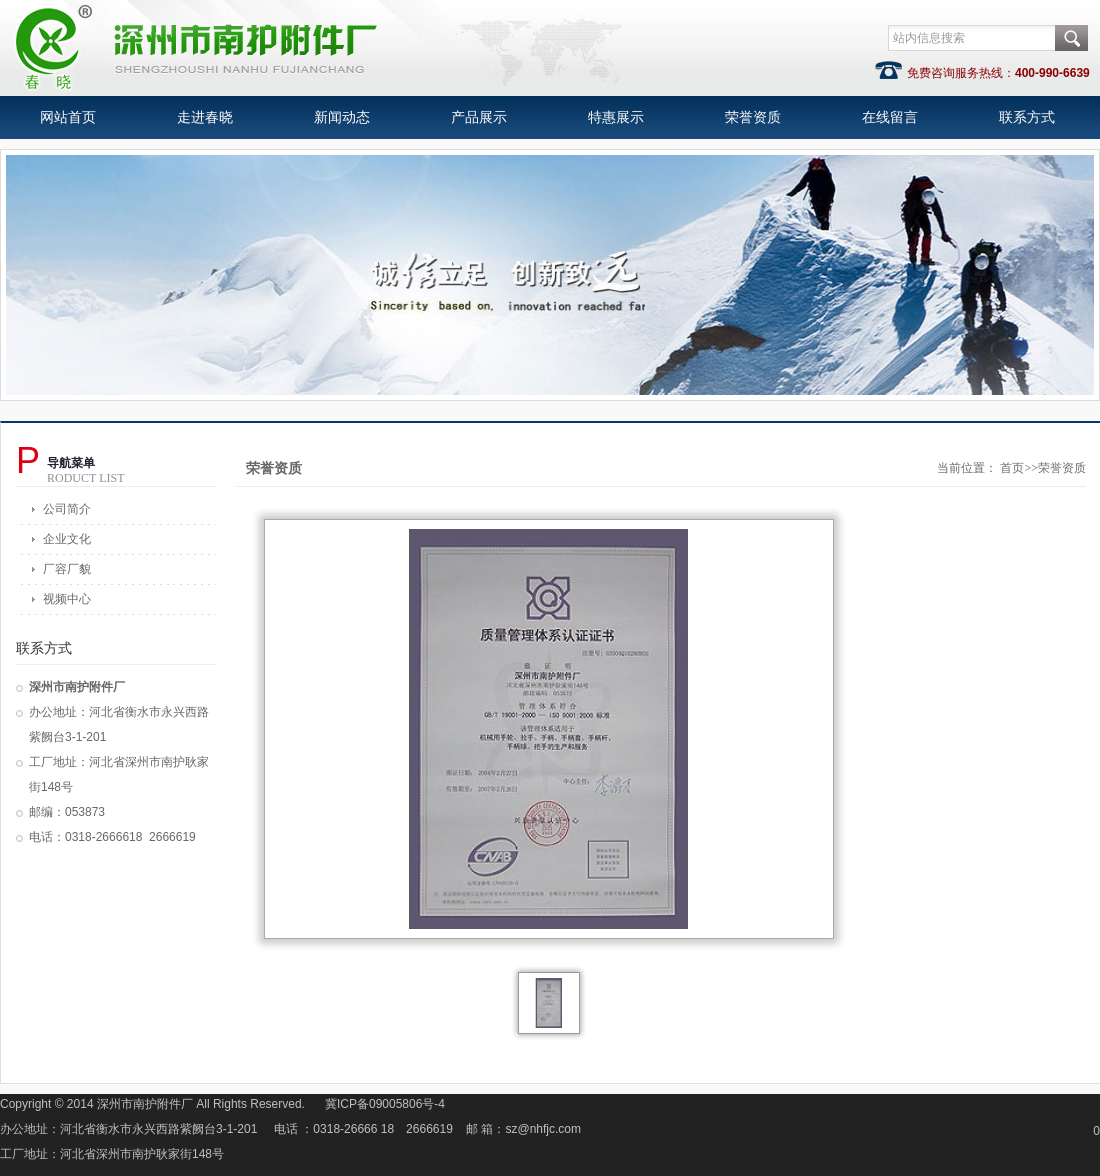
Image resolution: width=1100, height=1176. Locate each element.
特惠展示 (616, 117)
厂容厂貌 (67, 569)
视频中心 (67, 599)
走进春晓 (205, 117)
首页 (1012, 468)
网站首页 (68, 117)
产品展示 (479, 117)
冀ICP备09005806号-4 (385, 1104)
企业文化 (67, 539)
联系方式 (1027, 117)
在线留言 (890, 117)
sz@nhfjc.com (544, 1129)
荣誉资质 (753, 117)
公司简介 (67, 509)
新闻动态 (342, 117)
